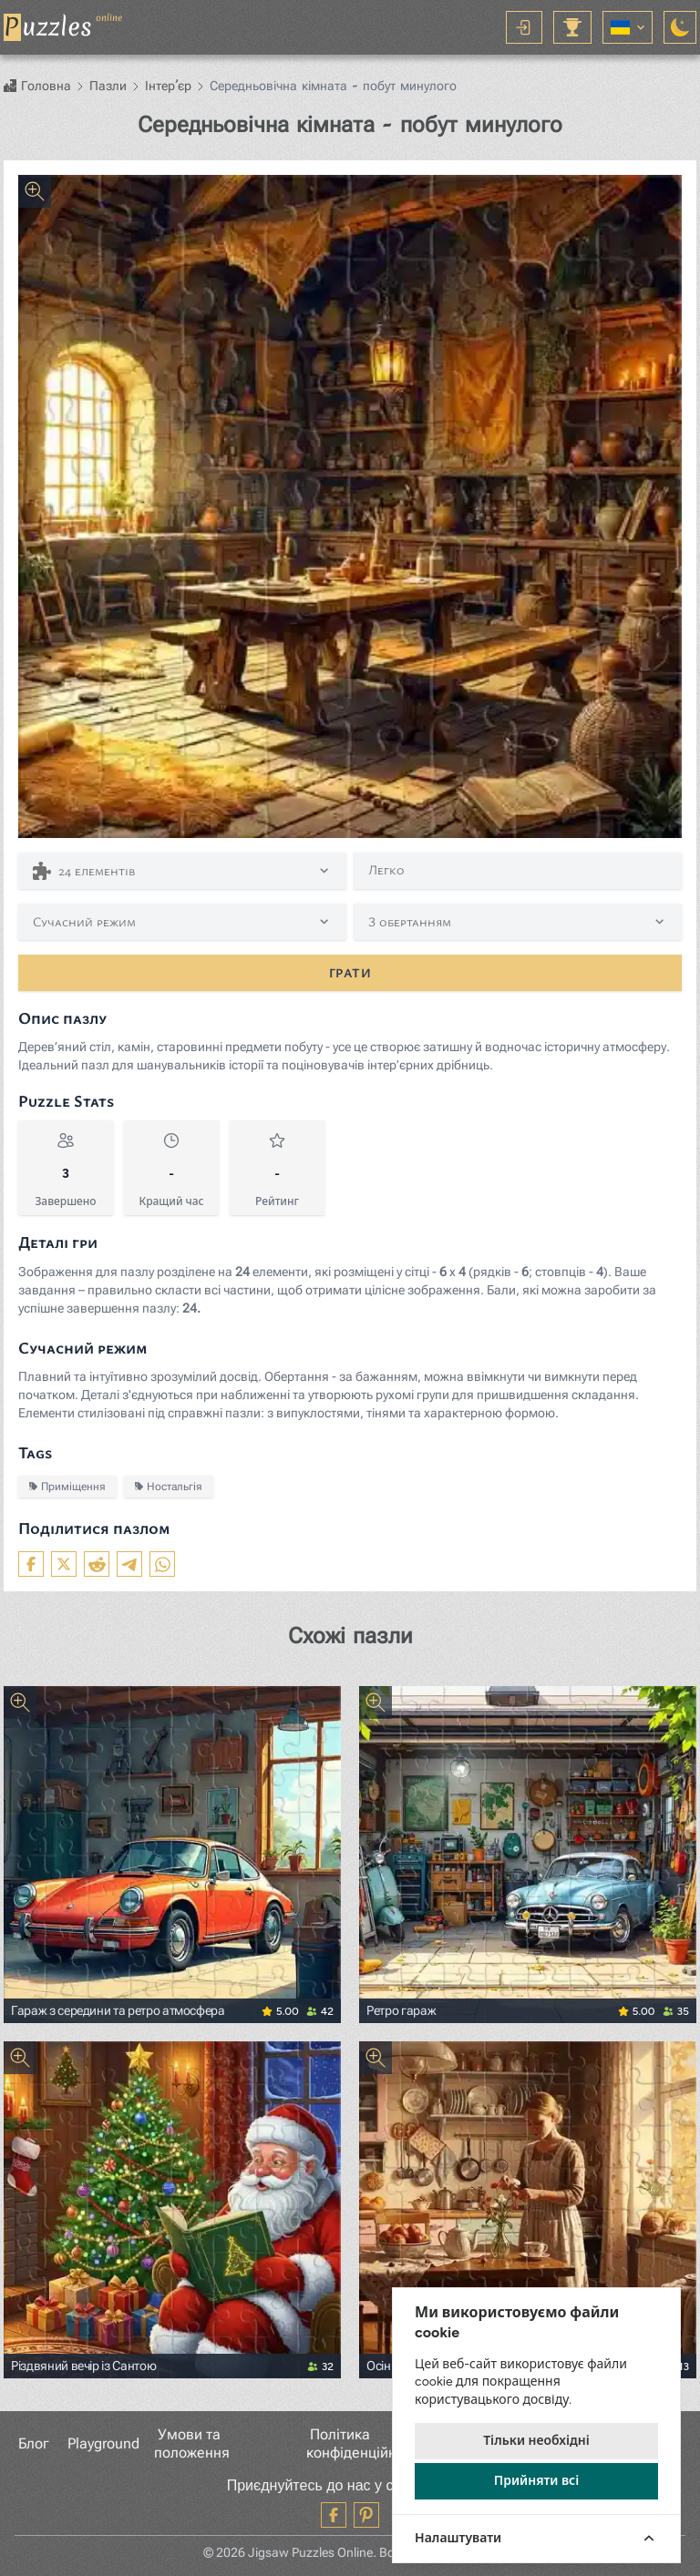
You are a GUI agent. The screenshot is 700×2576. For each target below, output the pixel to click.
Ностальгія (168, 1486)
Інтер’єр (168, 86)
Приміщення (67, 1486)
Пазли (108, 86)
